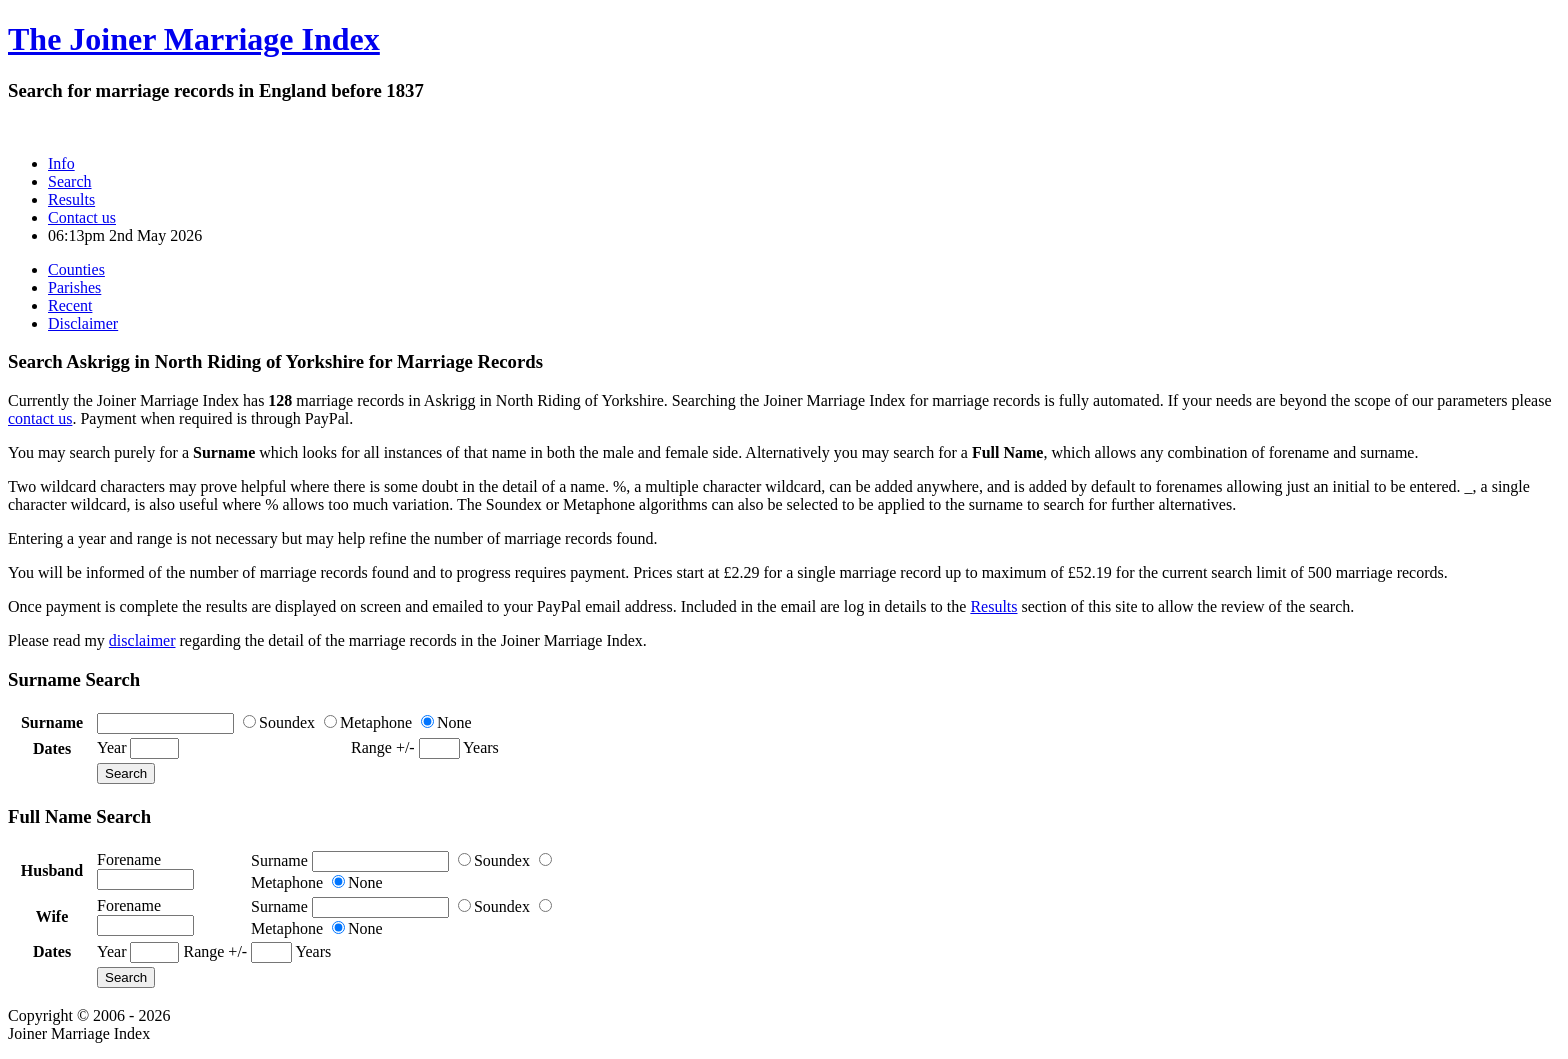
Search (70, 181)
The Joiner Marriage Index (194, 39)
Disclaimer (83, 323)
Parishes (74, 287)
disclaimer (142, 640)
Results (71, 199)
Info (61, 163)
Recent (70, 305)
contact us (40, 418)
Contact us (82, 217)
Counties (76, 269)
